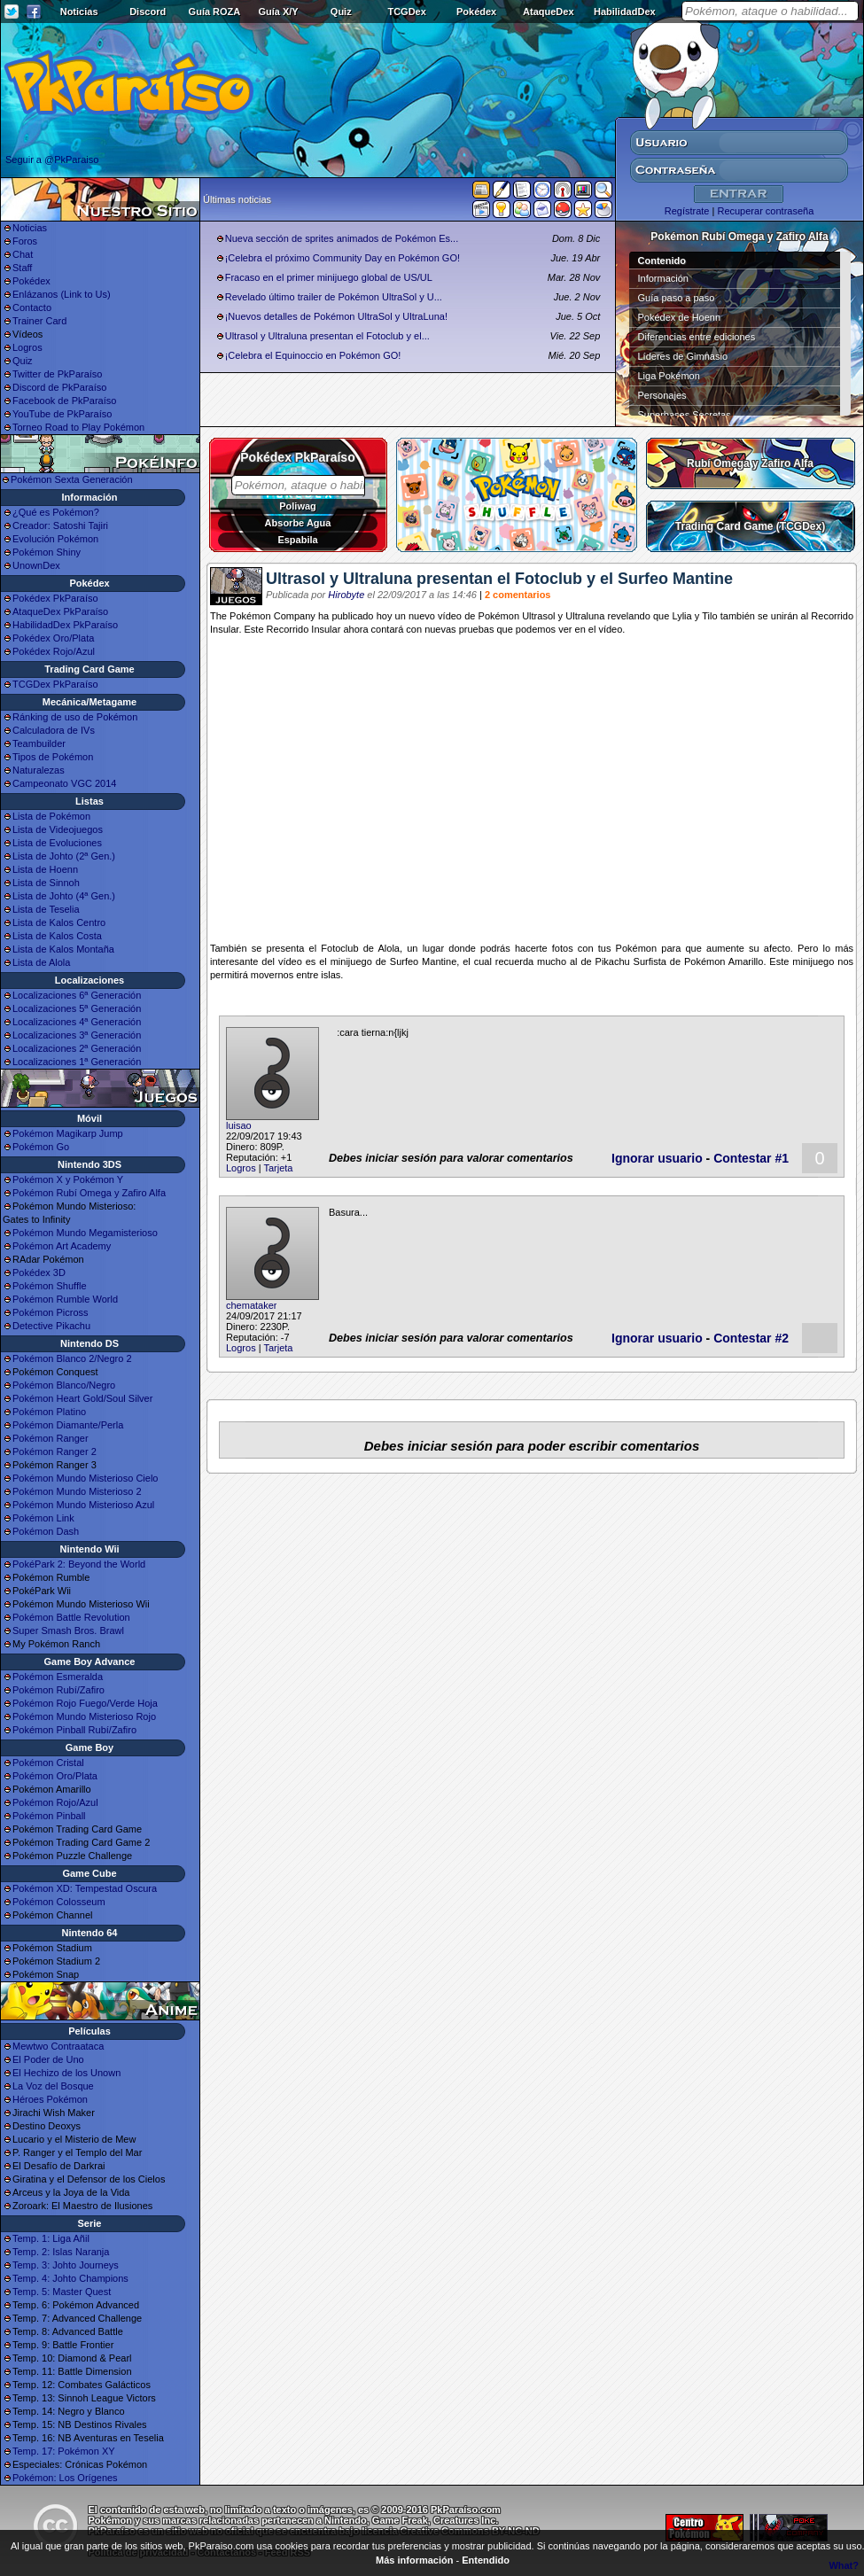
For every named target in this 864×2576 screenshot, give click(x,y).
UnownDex (36, 565)
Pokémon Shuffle (49, 1285)
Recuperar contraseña (765, 211)
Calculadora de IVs (53, 730)
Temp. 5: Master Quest (61, 2291)
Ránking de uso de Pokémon (74, 717)
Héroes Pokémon (50, 2099)
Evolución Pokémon (55, 538)
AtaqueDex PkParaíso (60, 611)
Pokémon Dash (45, 1531)
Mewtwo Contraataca (58, 2046)
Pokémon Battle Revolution (71, 1617)
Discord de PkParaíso (59, 387)
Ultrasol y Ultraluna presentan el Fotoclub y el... (327, 336)
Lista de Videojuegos (57, 829)
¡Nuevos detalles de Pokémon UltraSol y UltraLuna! (336, 316)
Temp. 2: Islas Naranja (60, 2251)
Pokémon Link (43, 1518)
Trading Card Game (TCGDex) (750, 526)
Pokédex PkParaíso (55, 598)
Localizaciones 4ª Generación (76, 1021)
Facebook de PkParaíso (64, 400)
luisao (239, 1125)
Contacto (31, 307)
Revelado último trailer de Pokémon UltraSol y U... (333, 297)
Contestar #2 (751, 1338)
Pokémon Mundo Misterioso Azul (83, 1504)
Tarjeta (277, 1168)
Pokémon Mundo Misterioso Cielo (85, 1478)
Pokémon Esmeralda (57, 1676)
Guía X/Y (278, 11)
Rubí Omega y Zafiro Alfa (750, 463)
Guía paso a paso (676, 297)
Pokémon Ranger (50, 1438)
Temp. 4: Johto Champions (70, 2278)
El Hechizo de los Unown (66, 2072)
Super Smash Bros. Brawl (68, 1630)
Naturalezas (38, 770)
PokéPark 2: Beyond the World (78, 1564)
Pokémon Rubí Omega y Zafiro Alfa (89, 1192)
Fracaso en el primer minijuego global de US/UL (328, 277)
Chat (22, 254)
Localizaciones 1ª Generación (76, 1061)
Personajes (662, 395)
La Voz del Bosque (53, 2086)
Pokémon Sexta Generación (72, 479)
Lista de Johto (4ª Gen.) (63, 896)
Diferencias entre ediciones (697, 336)
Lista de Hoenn (45, 869)
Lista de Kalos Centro (58, 922)
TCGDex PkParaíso (55, 684)
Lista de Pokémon (51, 816)
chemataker (251, 1305)
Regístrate (687, 211)
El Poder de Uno (48, 2059)
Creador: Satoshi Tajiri (60, 525)
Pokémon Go (40, 1146)
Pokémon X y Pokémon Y (67, 1179)
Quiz (341, 11)
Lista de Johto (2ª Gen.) (63, 856)
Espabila (297, 539)
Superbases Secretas (684, 414)
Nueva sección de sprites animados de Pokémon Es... (342, 238)
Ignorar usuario (657, 1158)
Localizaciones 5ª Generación (76, 1008)
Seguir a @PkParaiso (51, 159)
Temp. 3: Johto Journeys (65, 2265)
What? (844, 2565)
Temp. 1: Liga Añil (51, 2238)
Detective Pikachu (51, 1325)
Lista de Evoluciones (57, 842)
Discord (147, 11)
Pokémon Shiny (46, 552)
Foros (24, 241)
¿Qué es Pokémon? (55, 512)
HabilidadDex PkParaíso (65, 624)
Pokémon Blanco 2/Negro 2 (72, 1358)
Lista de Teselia (46, 909)
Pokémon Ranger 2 (54, 1451)
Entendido (486, 2560)
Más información (414, 2560)
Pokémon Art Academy (61, 1246)
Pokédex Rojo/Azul (53, 651)
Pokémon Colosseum (58, 1901)
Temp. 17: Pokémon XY (63, 2451)
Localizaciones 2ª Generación (76, 1048)
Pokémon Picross (50, 1312)
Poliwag (297, 506)
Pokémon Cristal (48, 1762)
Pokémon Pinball (49, 1815)
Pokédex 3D (39, 1272)
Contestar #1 (751, 1158)
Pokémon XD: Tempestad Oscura (84, 1888)
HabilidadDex (625, 11)
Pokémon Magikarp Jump (67, 1133)
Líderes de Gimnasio (683, 356)
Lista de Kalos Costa (57, 935)
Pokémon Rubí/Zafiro (58, 1690)
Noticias (79, 11)
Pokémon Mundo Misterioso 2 (77, 1491)
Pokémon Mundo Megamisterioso (85, 1232)
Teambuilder (39, 743)
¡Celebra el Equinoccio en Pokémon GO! (313, 355)
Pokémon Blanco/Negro (63, 1385)
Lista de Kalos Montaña (63, 949)
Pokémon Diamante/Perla (67, 1425)
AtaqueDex (548, 11)
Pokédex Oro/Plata (53, 638)
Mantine (439, 961)
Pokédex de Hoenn (679, 317)
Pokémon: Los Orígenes (65, 2477)
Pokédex (476, 11)
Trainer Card (39, 320)
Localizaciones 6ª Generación (76, 995)
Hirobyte (346, 594)
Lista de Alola (41, 962)
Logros (27, 347)
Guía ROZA (215, 11)
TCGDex (406, 11)
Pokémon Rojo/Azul (55, 1802)
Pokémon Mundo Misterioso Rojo (84, 1716)
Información (663, 278)
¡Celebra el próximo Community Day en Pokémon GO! (342, 258)
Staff (22, 267)
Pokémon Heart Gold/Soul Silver (82, 1398)
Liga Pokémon (669, 375)
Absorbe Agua (298, 523)
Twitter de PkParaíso (57, 374)
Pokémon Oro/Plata (54, 1776)
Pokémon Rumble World (65, 1299)
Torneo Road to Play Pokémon (78, 427)
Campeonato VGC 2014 (64, 783)
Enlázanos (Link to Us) (61, 294)
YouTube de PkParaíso (62, 414)
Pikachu (612, 961)
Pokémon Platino (49, 1411)
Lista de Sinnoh (46, 882)
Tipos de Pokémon (52, 756)
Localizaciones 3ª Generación (76, 1035)
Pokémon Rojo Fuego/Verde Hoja (85, 1703)
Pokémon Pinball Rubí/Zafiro (74, 1729)
